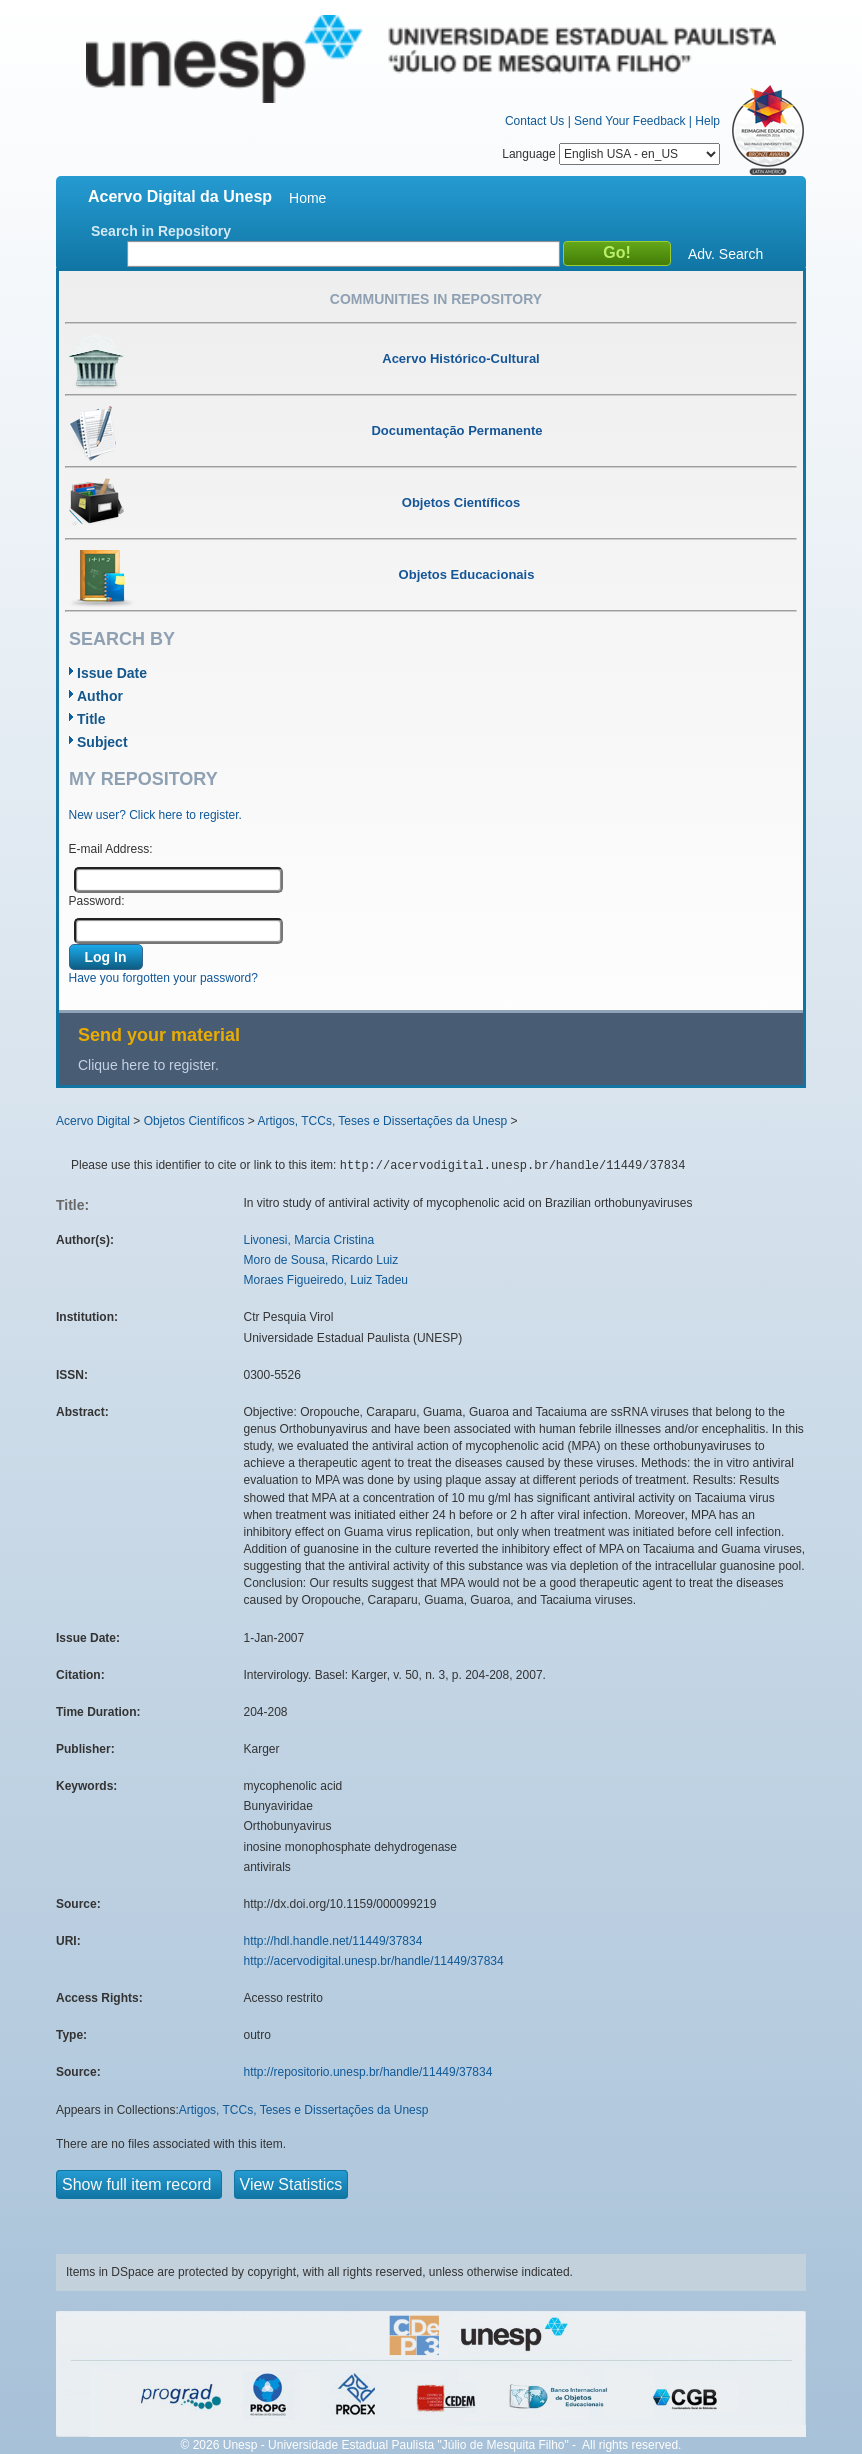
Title (91, 719)
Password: (97, 901)
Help (707, 121)
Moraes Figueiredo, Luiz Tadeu (326, 1280)
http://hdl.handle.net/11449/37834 (333, 1941)
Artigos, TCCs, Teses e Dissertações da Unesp (382, 1121)
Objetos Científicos (194, 1121)
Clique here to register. (148, 1065)
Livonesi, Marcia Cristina (309, 1240)
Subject (102, 742)
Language (611, 154)
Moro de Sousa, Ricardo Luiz (321, 1260)
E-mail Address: (111, 849)
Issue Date (112, 673)
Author (100, 696)
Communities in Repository (436, 299)
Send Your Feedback (629, 121)
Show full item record (139, 2184)
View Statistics (291, 2184)
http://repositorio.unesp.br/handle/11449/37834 (368, 2072)
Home (307, 198)
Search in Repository (161, 231)
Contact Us (534, 121)
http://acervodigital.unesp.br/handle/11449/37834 (374, 1961)
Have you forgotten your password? (163, 978)
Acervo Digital (93, 1121)
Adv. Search (725, 254)
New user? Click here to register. (155, 815)
